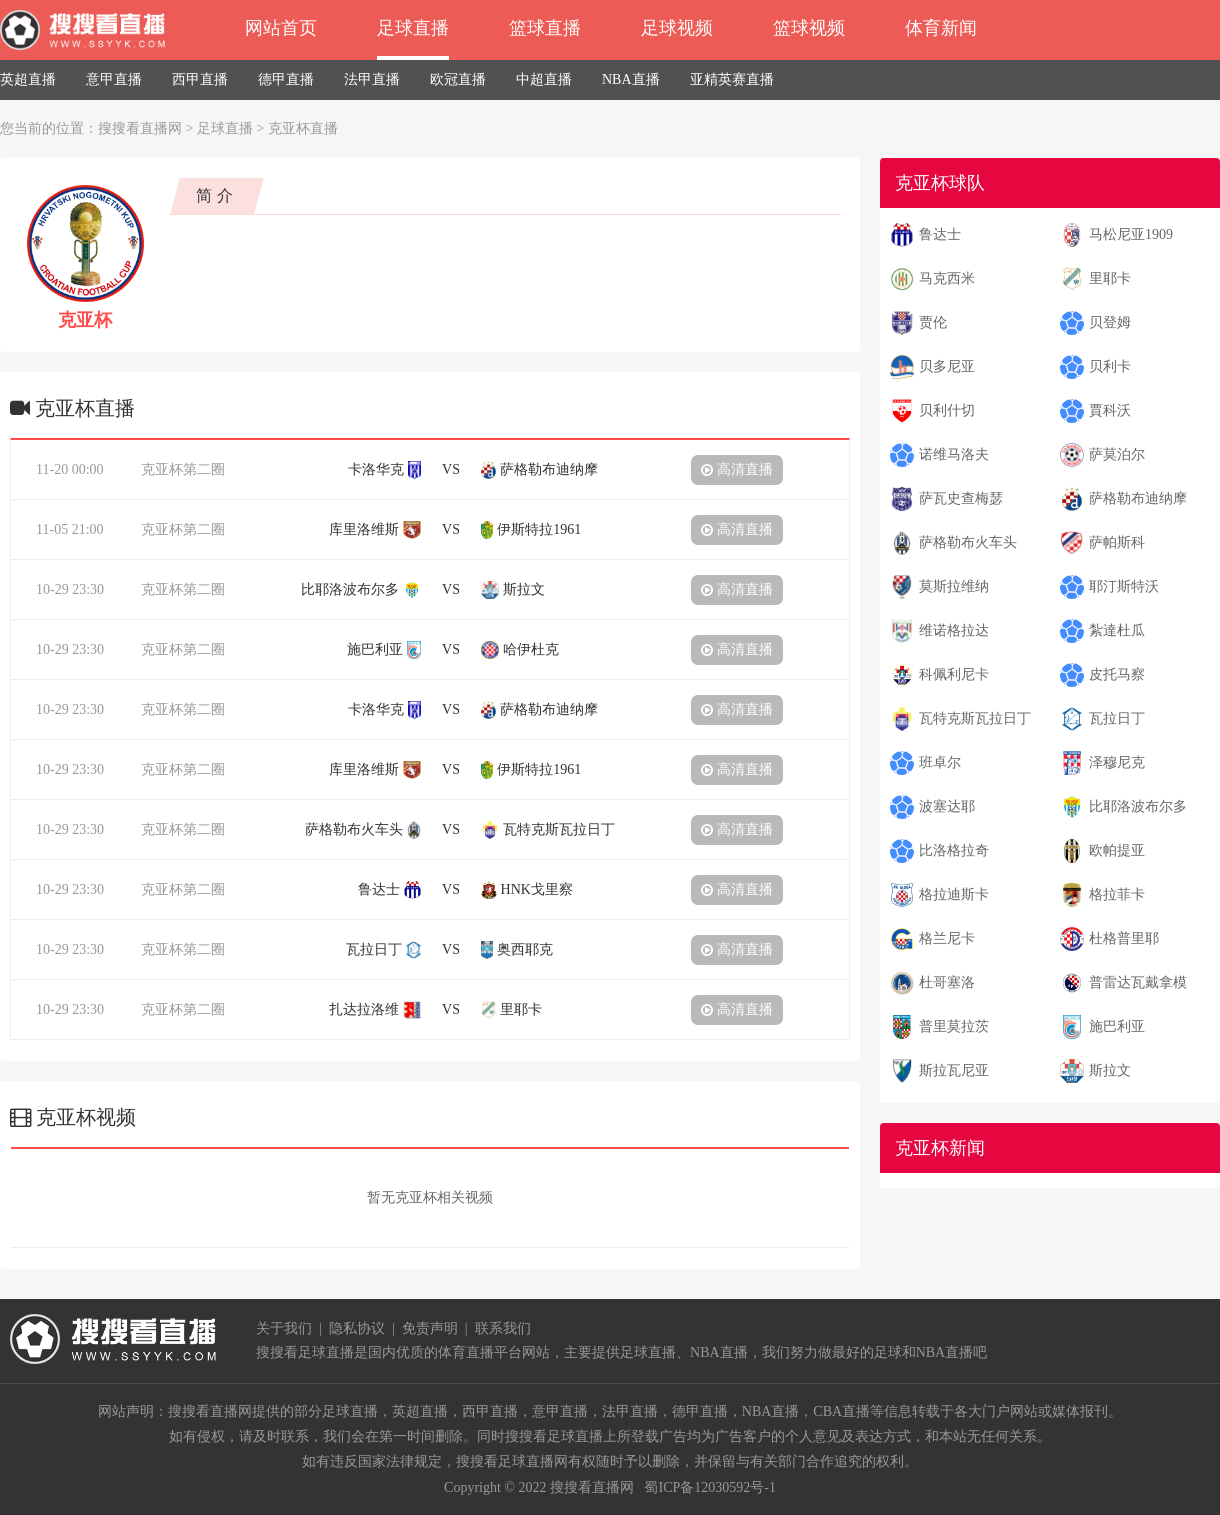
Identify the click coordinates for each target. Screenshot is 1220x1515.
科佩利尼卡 (954, 674)
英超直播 (28, 79)
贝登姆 (1110, 322)
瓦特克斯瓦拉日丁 (975, 718)
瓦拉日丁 (1117, 718)
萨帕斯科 (1117, 542)
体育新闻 (941, 28)
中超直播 (544, 79)
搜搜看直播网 (140, 128)
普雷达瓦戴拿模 (1138, 982)
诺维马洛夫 (954, 454)
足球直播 (413, 28)
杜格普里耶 (1124, 938)
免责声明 (430, 1328)
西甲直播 (200, 79)
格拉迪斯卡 (954, 894)
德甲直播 (286, 79)
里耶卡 (1110, 278)
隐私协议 (357, 1328)
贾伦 (933, 322)
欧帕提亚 (1117, 850)
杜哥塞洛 (947, 982)
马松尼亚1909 (1131, 234)
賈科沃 (1110, 410)
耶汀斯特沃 (1124, 586)
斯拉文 (1110, 1070)
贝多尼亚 (947, 366)
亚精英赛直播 (732, 79)
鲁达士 (940, 234)
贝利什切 (947, 410)
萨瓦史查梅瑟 (961, 498)
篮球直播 (545, 28)
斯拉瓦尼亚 (954, 1070)
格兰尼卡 (947, 938)
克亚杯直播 (303, 128)
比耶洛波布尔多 (1138, 806)
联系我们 (503, 1328)
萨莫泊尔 (1117, 454)
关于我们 (284, 1328)
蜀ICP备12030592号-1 (709, 1487)
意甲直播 (114, 79)
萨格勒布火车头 (968, 542)
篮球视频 (809, 28)
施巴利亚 (1117, 1026)
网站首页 (281, 28)
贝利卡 (1110, 366)
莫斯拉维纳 (954, 586)
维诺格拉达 (954, 630)
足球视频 (677, 28)
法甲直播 (372, 79)
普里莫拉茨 (954, 1026)
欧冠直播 (458, 79)
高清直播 (737, 469)
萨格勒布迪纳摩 (1138, 498)
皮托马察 (1117, 674)
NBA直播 (631, 79)
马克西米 (947, 278)
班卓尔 (940, 762)
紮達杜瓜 (1117, 630)
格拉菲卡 (1117, 894)
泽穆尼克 (1117, 762)
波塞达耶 (947, 806)
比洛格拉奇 (954, 850)
